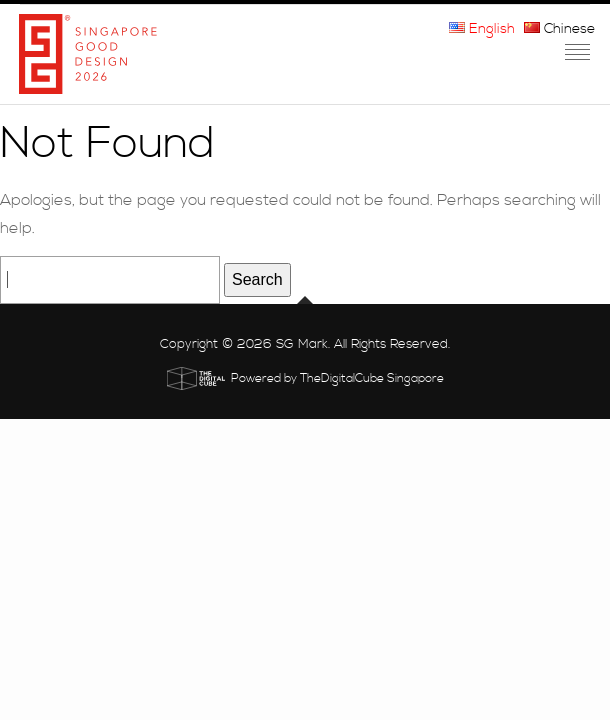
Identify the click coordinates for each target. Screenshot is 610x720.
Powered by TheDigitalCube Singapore (337, 378)
